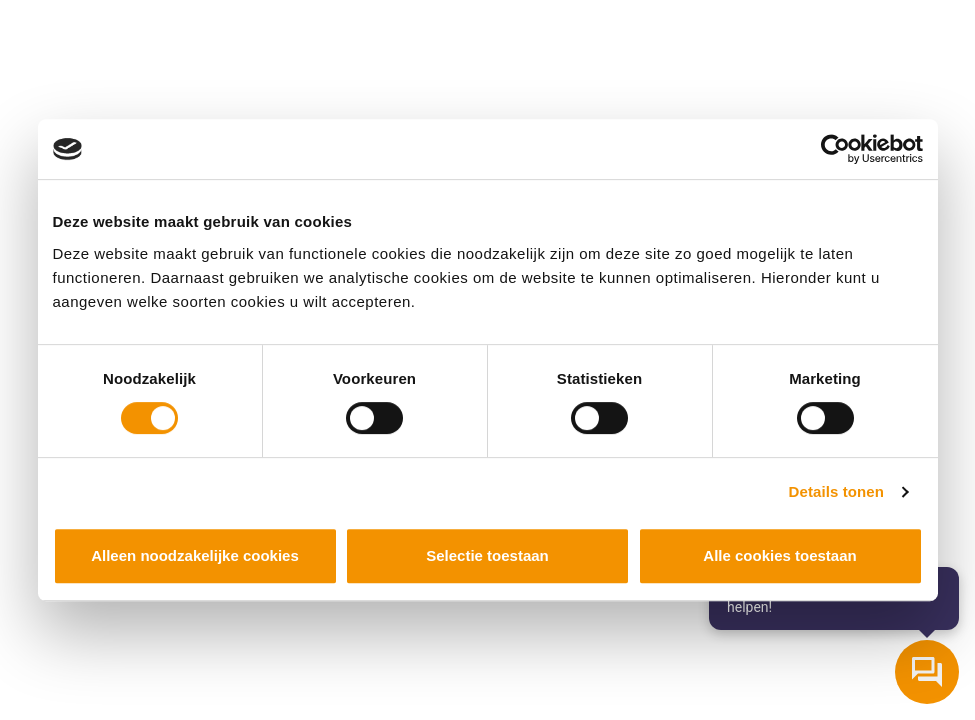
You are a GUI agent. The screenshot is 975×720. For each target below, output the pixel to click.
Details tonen (836, 491)
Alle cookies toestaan (779, 555)
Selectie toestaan (487, 555)
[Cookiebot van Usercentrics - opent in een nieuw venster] (835, 149)
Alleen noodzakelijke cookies (195, 555)
